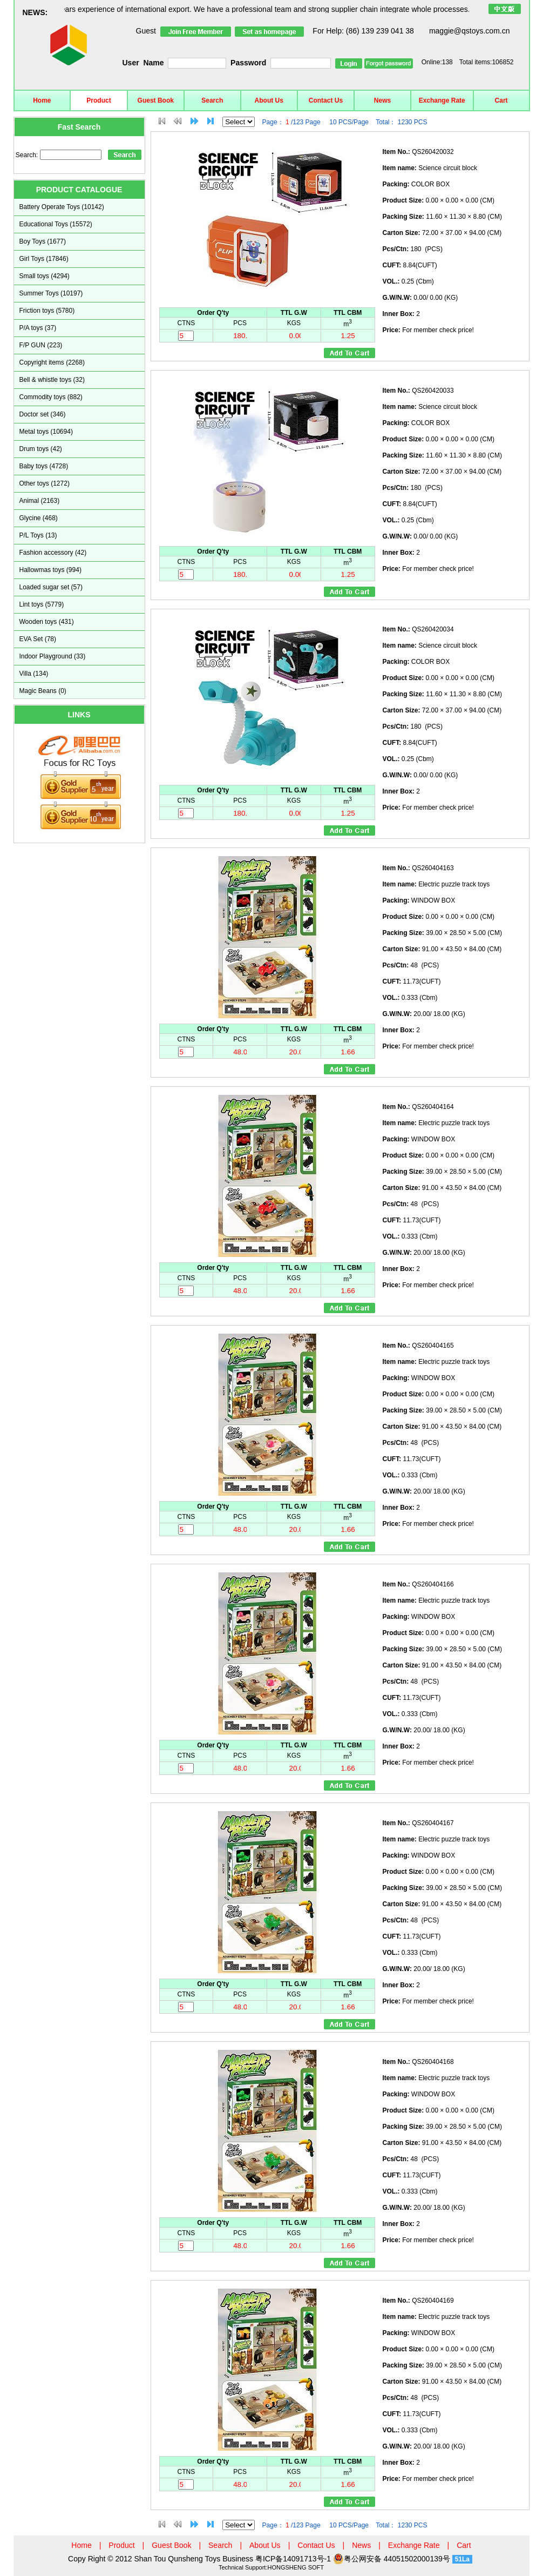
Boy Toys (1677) (42, 241)
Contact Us (326, 100)
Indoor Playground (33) (52, 656)
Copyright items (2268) (52, 362)
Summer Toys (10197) (51, 293)
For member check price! (428, 330)
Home (42, 100)
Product (98, 100)
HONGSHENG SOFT (295, 2567)
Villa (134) (34, 673)
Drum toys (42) (40, 449)
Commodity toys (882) (51, 397)
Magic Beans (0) (42, 691)
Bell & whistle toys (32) (52, 380)
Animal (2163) (39, 501)
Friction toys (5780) (47, 310)
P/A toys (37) (38, 328)
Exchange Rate (442, 100)
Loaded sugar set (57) (51, 587)
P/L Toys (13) (38, 535)
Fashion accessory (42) (53, 552)
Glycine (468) (38, 518)
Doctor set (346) (42, 414)
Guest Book (156, 100)
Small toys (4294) (44, 276)
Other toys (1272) (44, 483)
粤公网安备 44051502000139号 (391, 2558)
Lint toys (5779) (41, 604)
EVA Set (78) (37, 639)
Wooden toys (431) (46, 621)
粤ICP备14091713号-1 (294, 2558)
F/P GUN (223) (41, 345)
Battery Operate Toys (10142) (61, 207)
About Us (269, 100)
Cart (501, 100)
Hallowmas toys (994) (50, 570)
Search (212, 100)
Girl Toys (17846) (44, 259)
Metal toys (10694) (46, 431)
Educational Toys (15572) (55, 224)
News (382, 100)
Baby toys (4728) (44, 466)
